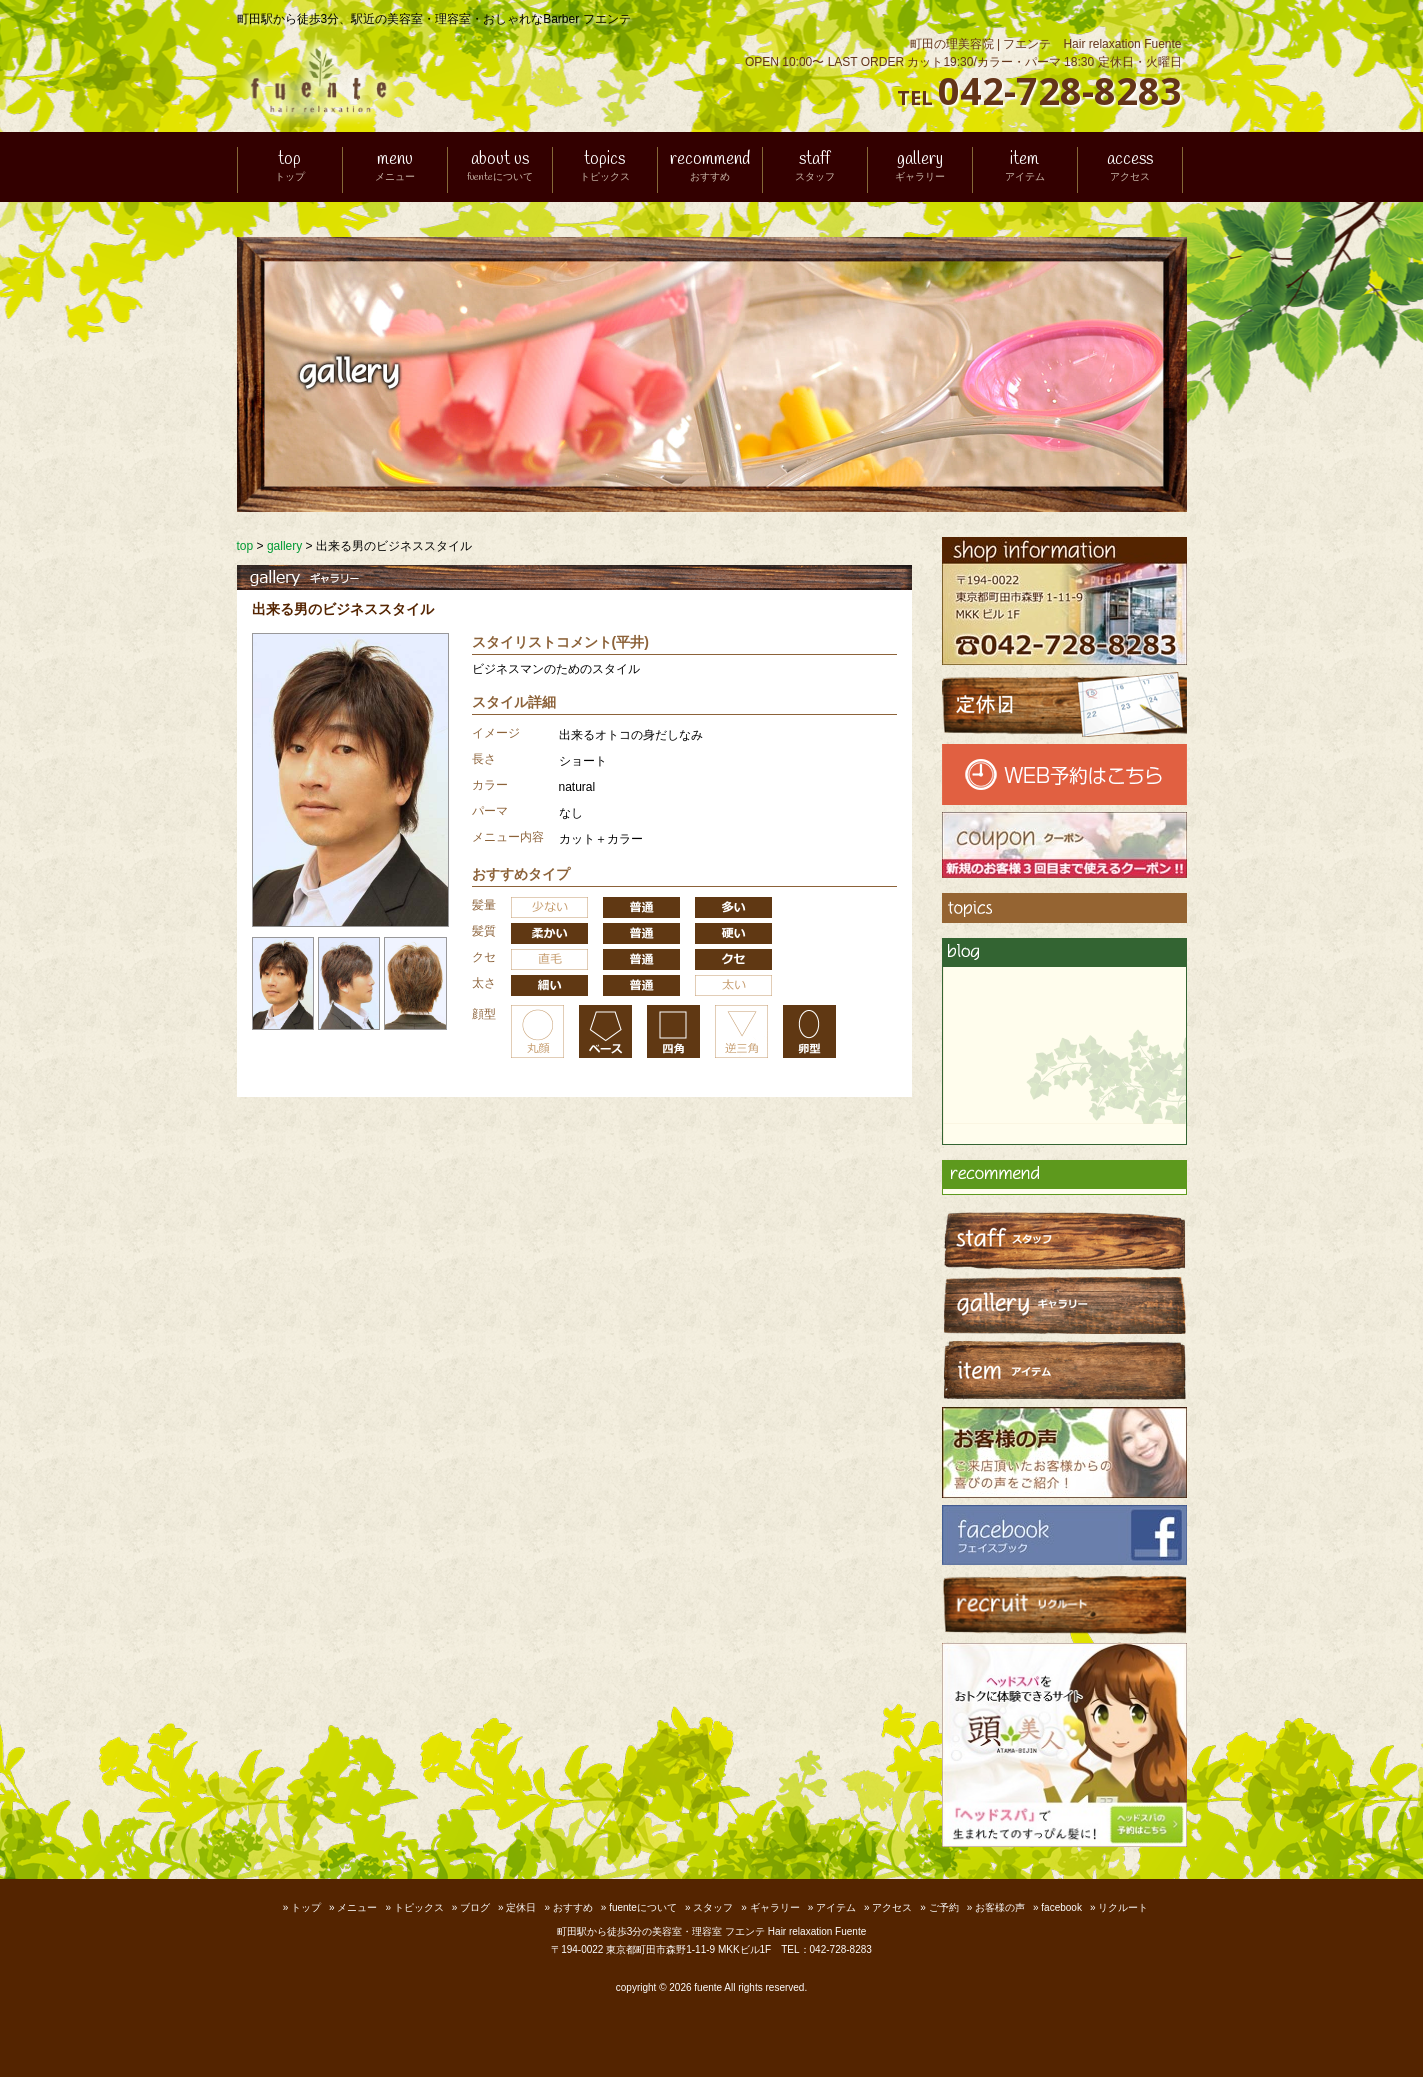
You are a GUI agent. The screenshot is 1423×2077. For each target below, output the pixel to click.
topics (605, 167)
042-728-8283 (1060, 90)
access (1130, 167)
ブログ (475, 1907)
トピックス (419, 1907)
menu (395, 167)
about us (500, 167)
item (1025, 167)
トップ (306, 1907)
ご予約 (944, 1907)
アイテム (836, 1907)
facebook (1061, 1907)
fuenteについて (643, 1907)
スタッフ (713, 1907)
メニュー (357, 1907)
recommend (710, 167)
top (290, 167)
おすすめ (573, 1907)
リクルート (1123, 1907)
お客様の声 (1000, 1907)
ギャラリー (775, 1907)
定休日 (521, 1907)
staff (815, 167)
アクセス (892, 1907)
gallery (920, 167)
